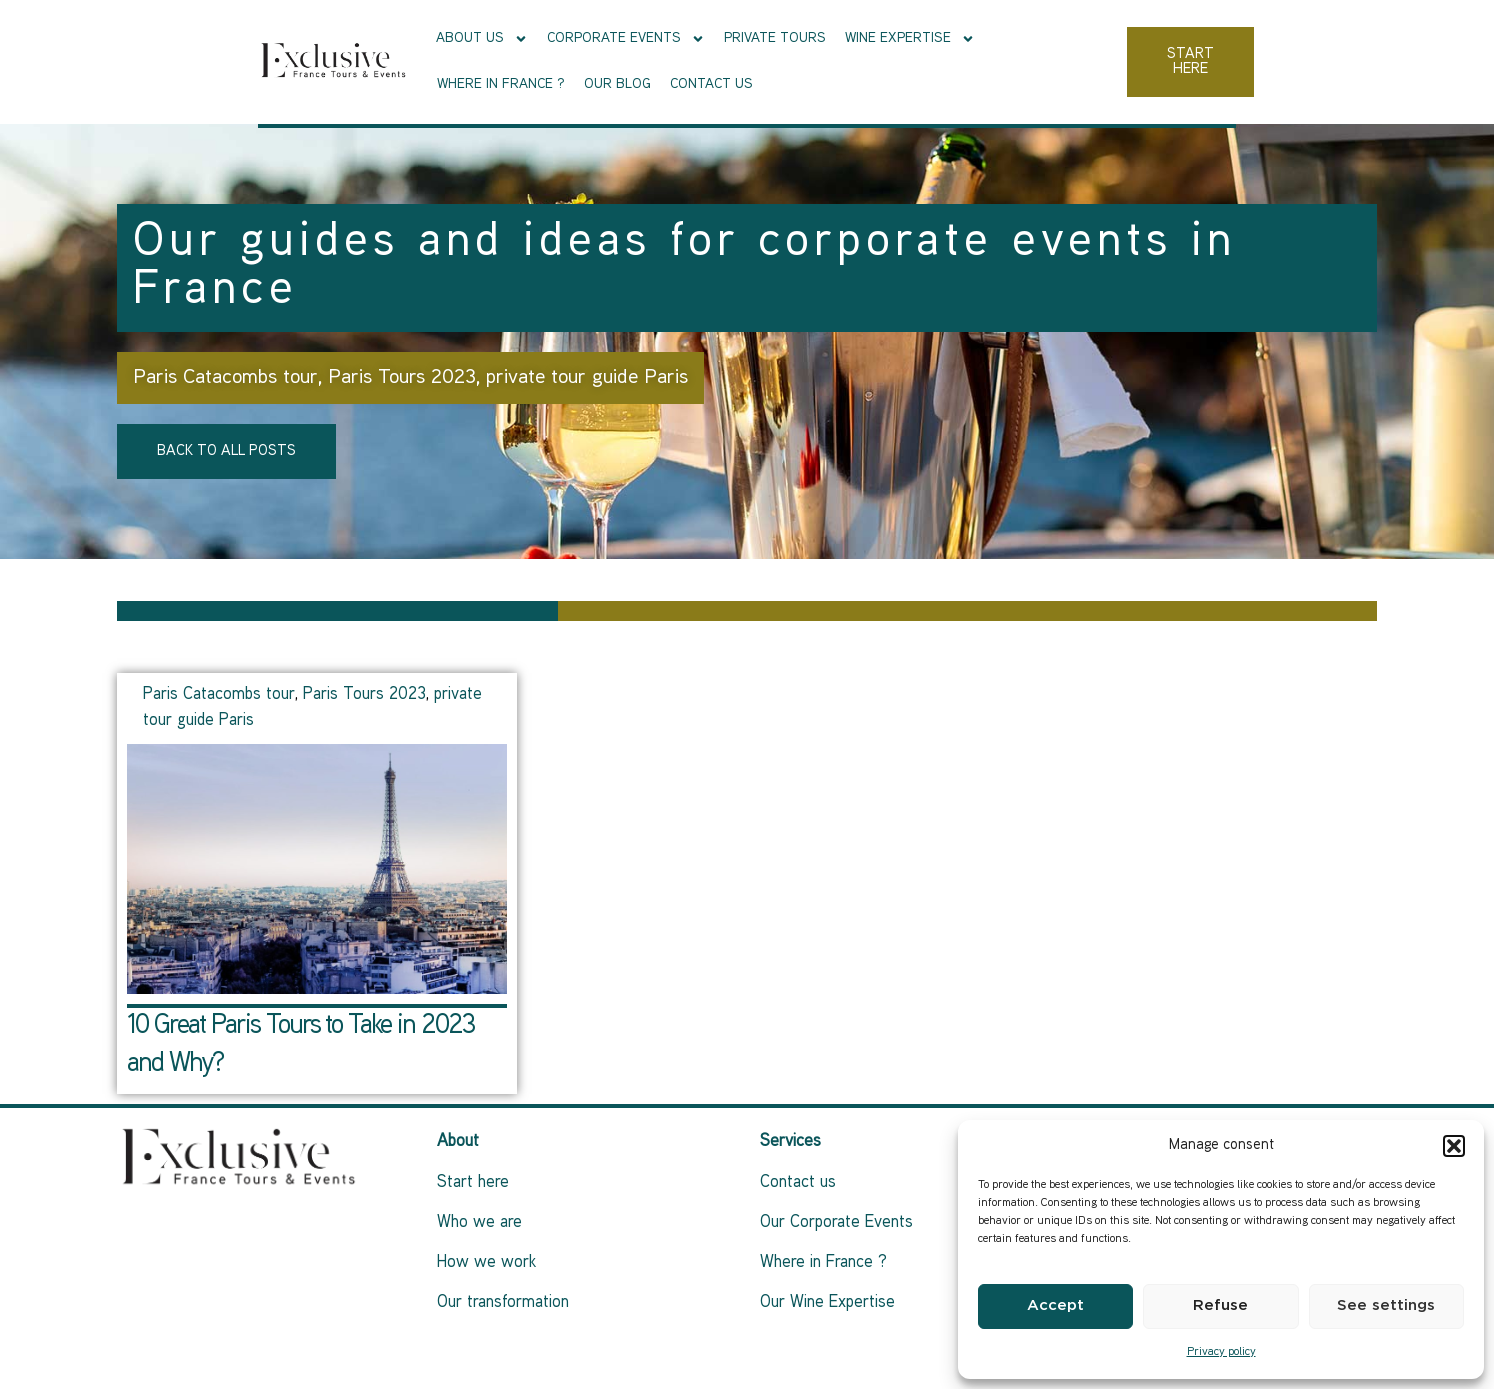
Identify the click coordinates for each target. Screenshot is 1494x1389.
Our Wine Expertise (827, 1303)
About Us (423, 60)
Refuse (1220, 1305)
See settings (1386, 1305)
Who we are (479, 1223)
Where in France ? (999, 59)
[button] (1454, 1146)
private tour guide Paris (587, 378)
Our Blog (1115, 59)
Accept (1055, 1305)
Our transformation (503, 1303)
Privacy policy (1221, 1352)
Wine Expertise (851, 60)
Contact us (1209, 59)
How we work (486, 1263)
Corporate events (567, 60)
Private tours (716, 59)
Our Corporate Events (836, 1223)
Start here (473, 1183)
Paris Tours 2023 (402, 378)
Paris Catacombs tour (225, 378)
